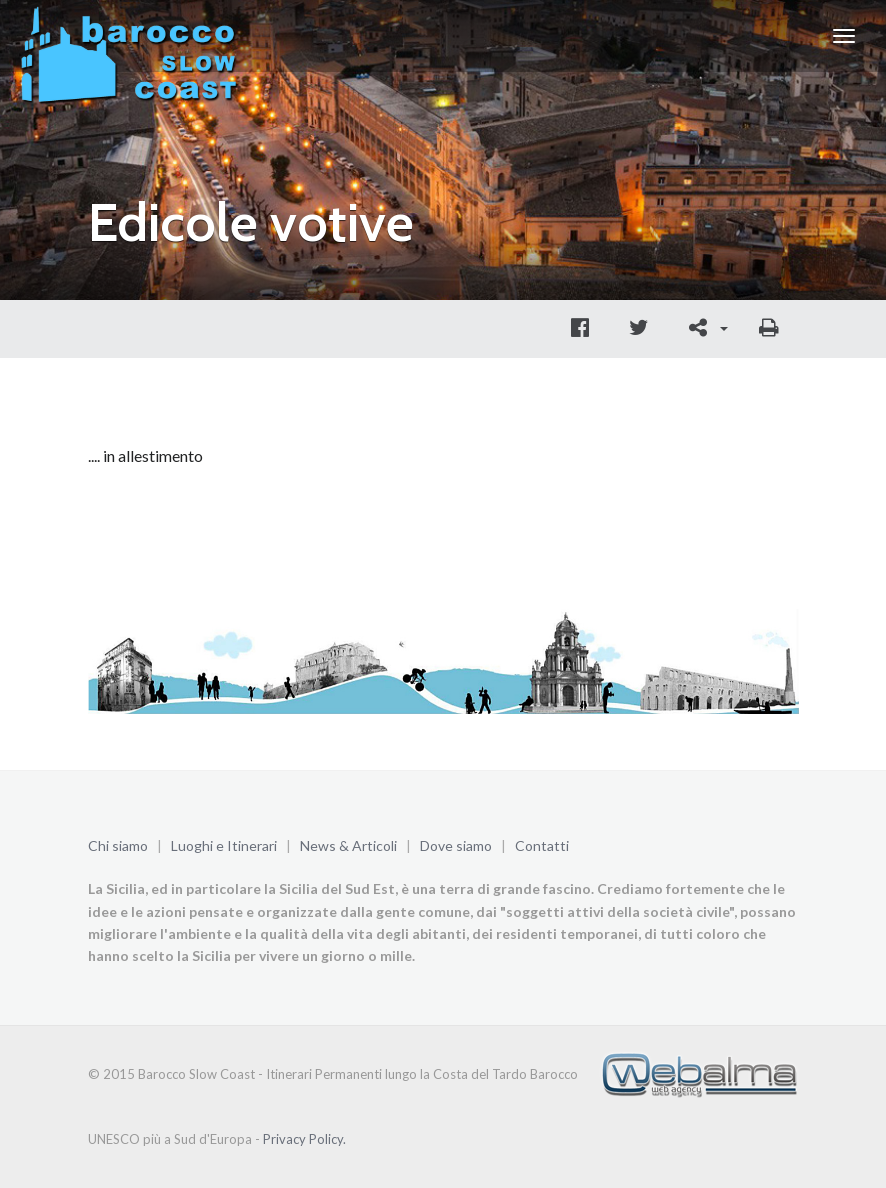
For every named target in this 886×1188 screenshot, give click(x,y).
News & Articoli (348, 845)
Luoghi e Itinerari (224, 845)
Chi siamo (118, 845)
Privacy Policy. (304, 1139)
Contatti (542, 845)
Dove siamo (456, 845)
